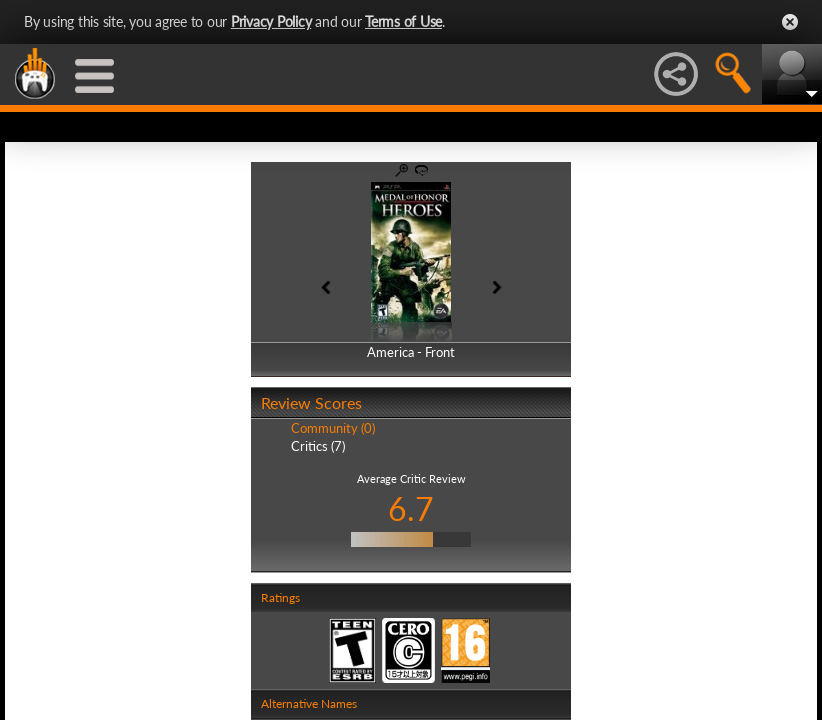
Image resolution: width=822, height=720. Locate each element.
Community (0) (333, 428)
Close (790, 22)
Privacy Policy (271, 21)
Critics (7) (318, 446)
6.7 (411, 508)
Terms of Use (403, 21)
